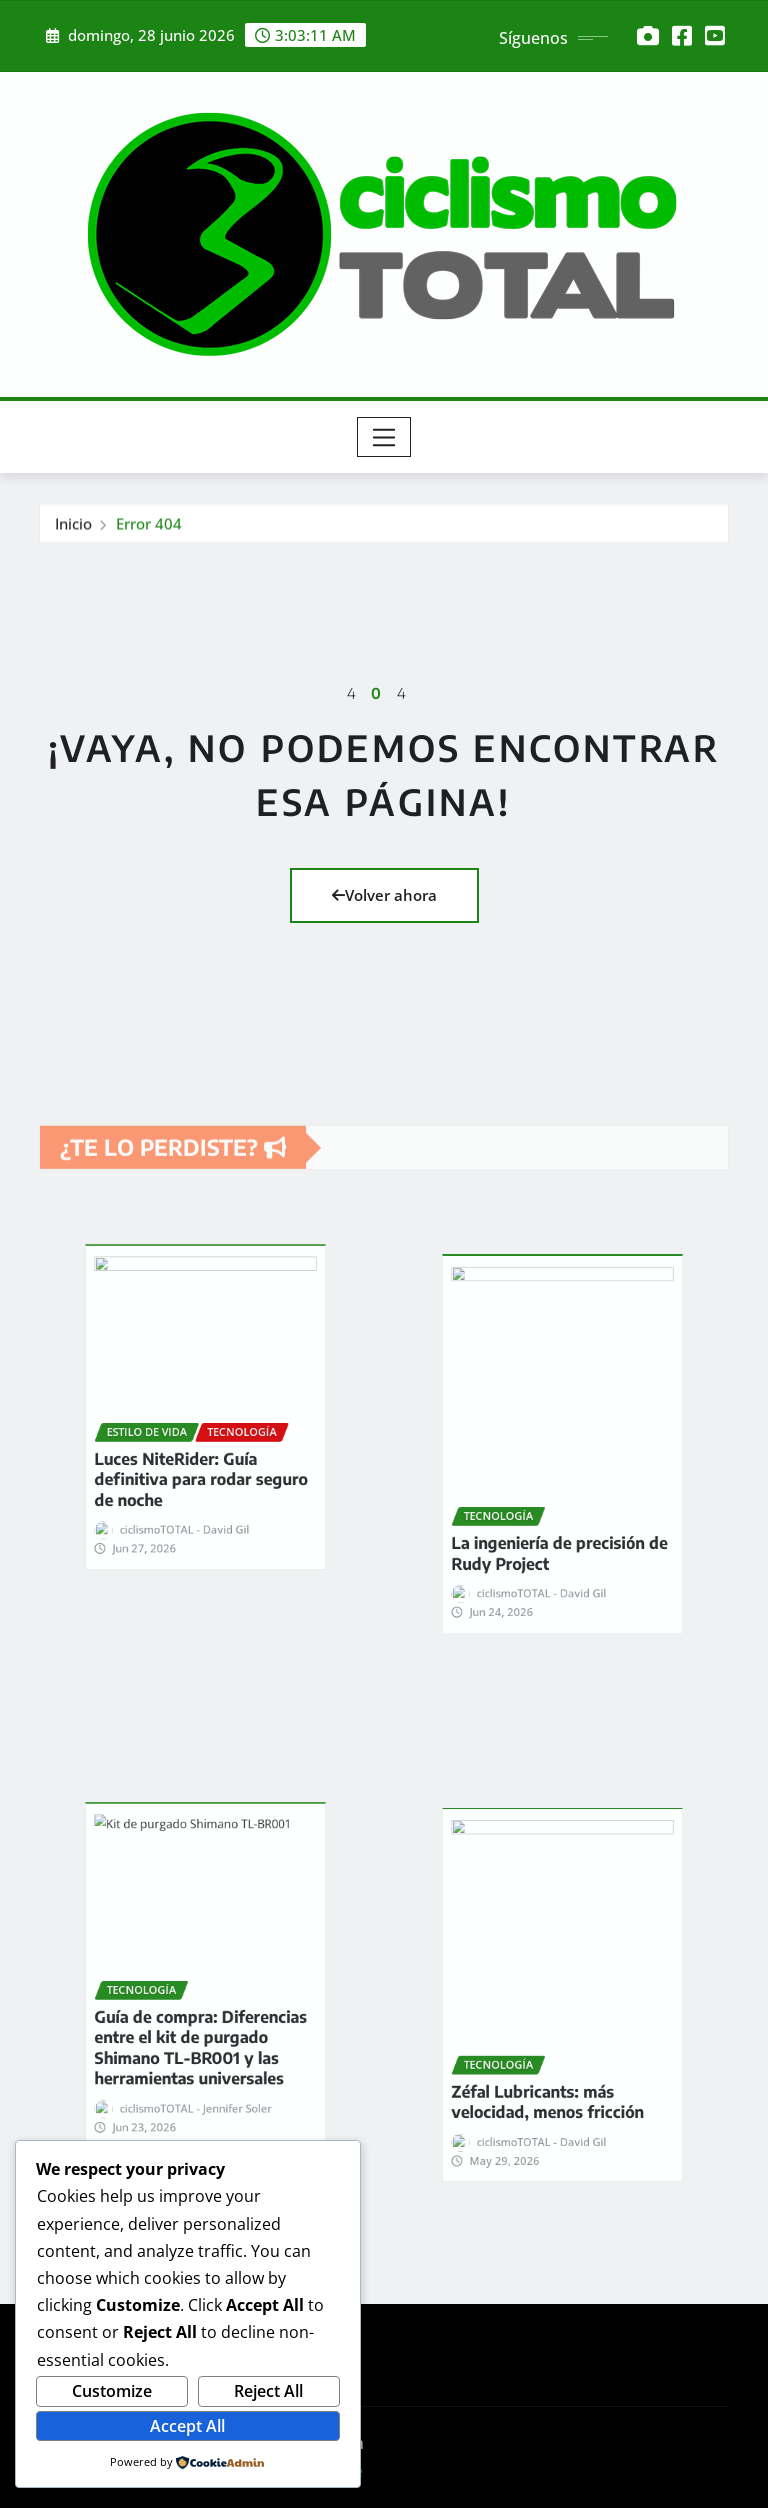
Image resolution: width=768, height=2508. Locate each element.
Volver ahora (384, 895)
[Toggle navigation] (384, 437)
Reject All (268, 2391)
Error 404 (149, 533)
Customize (112, 2391)
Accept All (187, 2426)
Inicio (73, 533)
